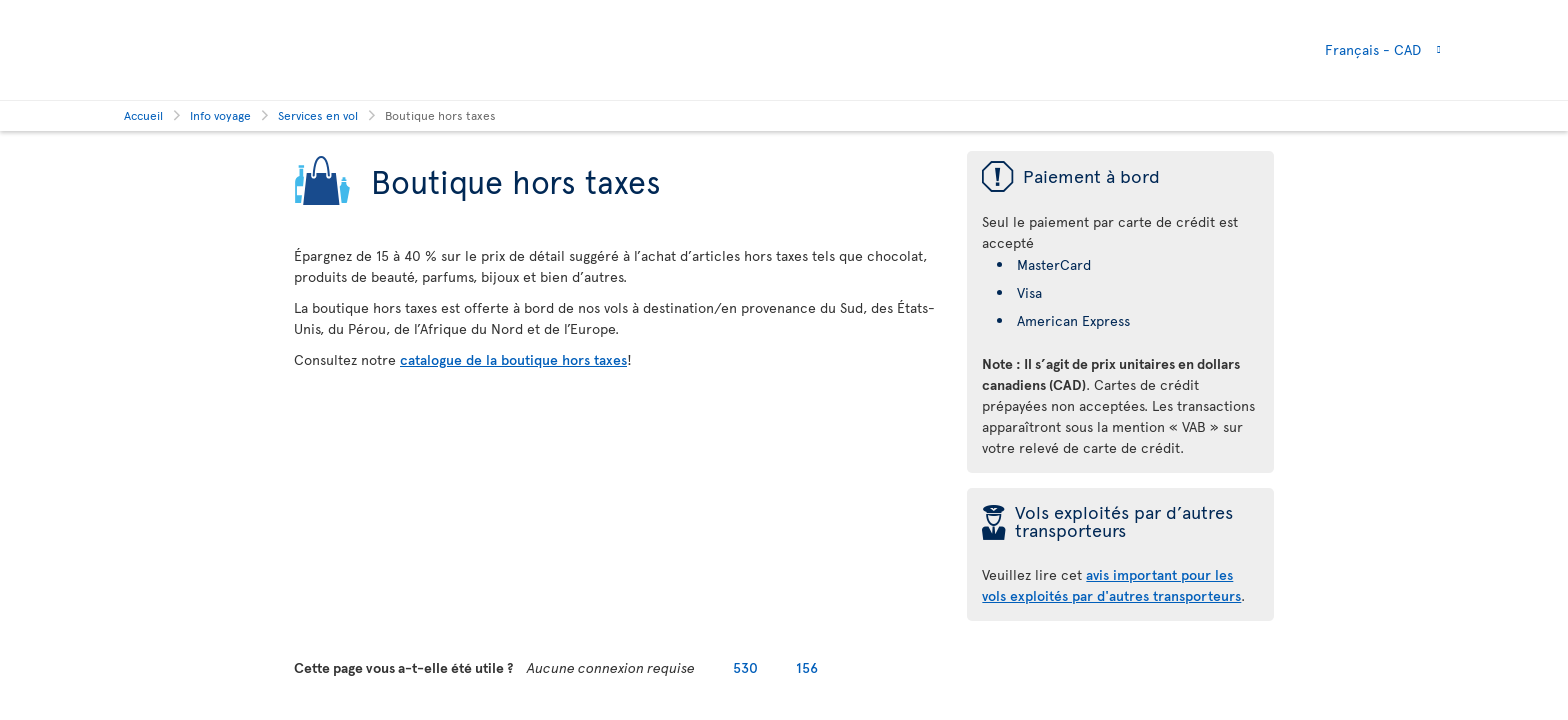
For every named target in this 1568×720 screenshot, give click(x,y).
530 (745, 667)
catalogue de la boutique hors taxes (513, 359)
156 (807, 667)
